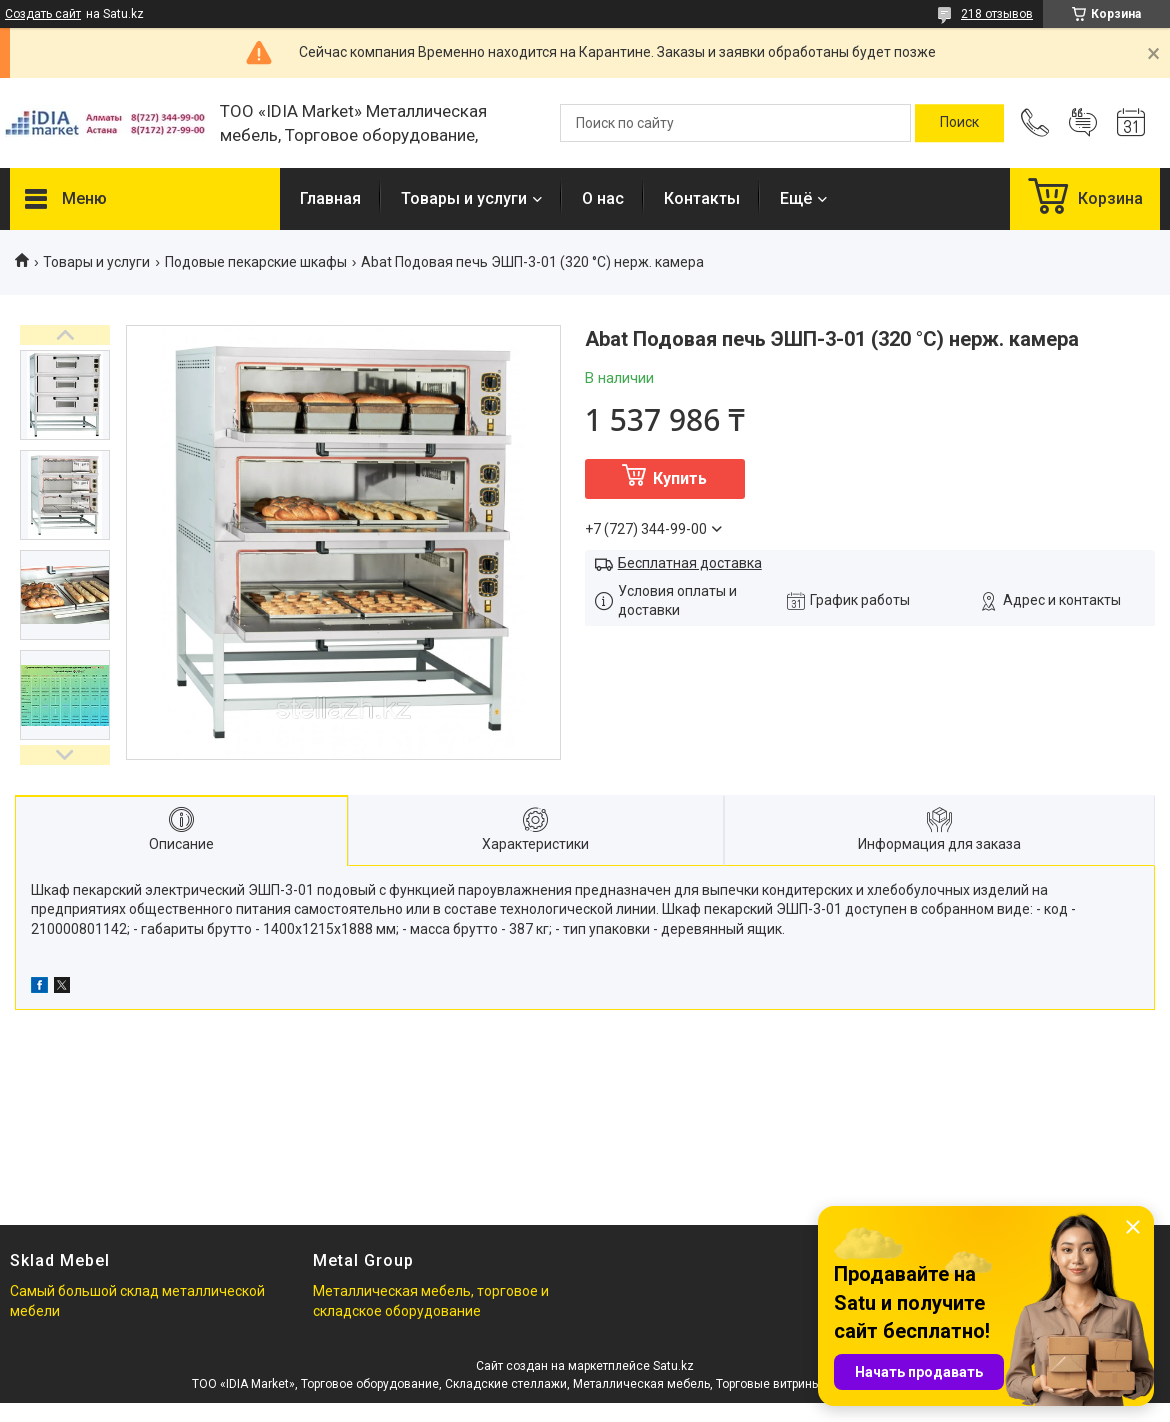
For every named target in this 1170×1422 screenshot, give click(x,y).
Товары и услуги (464, 198)
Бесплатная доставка (690, 563)
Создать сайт (43, 14)
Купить (680, 478)
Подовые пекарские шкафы (256, 262)
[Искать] (959, 123)
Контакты (702, 198)
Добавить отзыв (1083, 123)
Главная (330, 198)
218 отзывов (997, 14)
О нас (603, 198)
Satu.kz (673, 1366)
